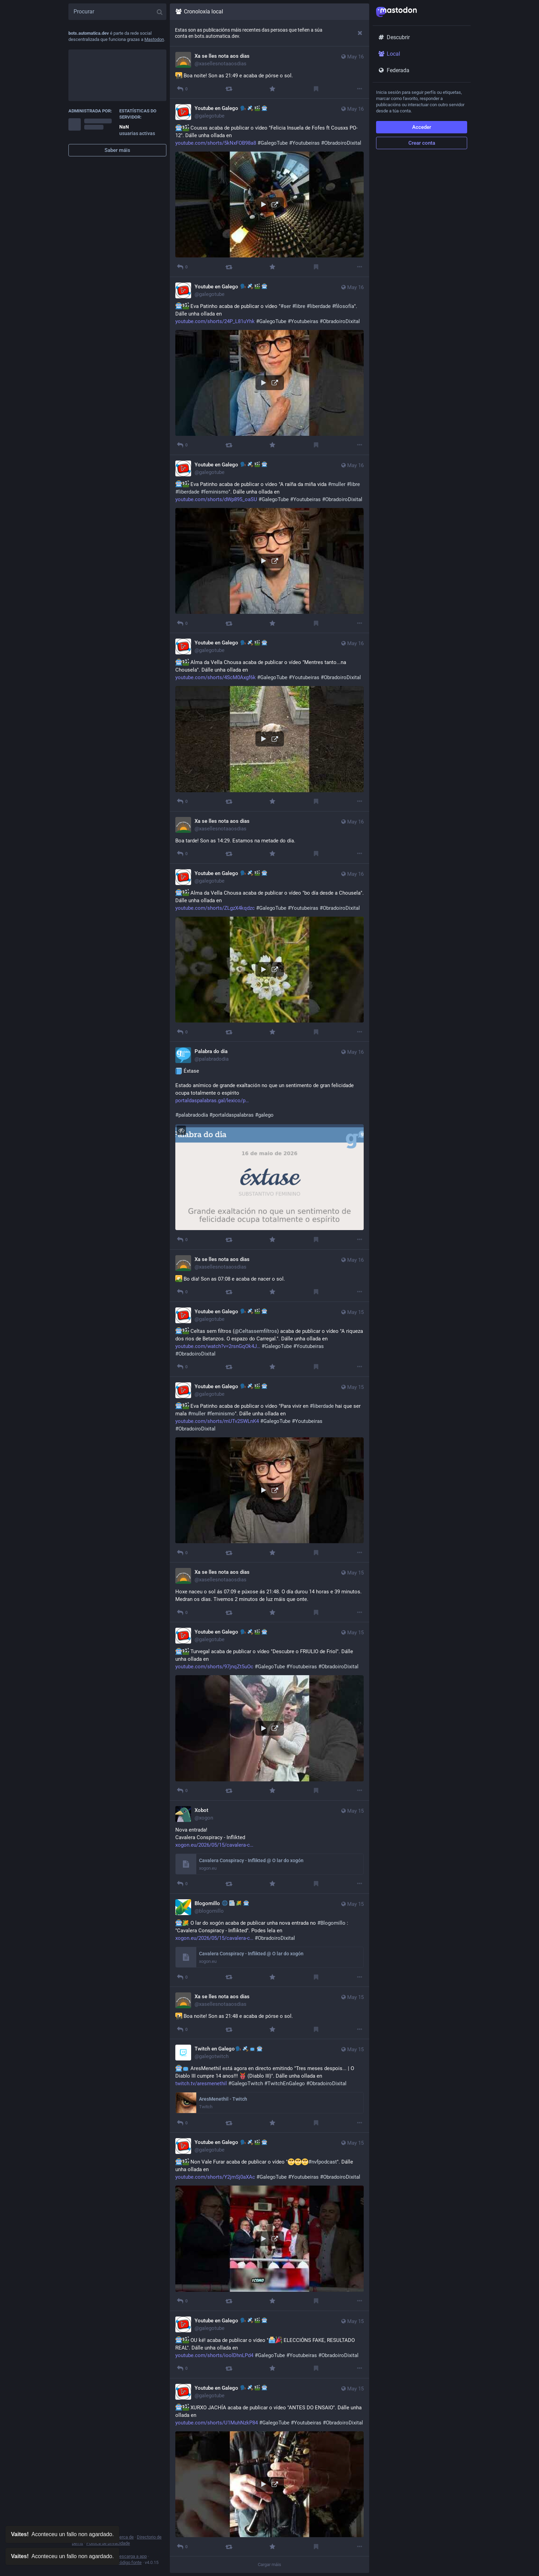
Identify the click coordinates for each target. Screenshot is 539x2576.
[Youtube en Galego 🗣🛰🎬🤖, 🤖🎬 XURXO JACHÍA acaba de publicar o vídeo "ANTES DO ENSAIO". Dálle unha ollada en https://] (269, 2467)
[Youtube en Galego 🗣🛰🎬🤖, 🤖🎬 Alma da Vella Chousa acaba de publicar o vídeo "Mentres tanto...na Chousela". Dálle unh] (269, 722)
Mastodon (154, 39)
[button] (269, 204)
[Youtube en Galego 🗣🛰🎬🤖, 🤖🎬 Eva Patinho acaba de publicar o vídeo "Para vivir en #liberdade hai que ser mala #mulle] (269, 1469)
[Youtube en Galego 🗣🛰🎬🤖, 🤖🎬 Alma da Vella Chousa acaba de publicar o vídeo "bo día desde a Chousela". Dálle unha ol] (269, 953)
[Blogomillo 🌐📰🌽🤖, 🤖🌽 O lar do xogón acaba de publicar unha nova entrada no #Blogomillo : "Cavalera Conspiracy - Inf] (269, 1940)
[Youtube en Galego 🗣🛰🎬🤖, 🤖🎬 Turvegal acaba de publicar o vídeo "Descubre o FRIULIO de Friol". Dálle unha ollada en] (269, 1711)
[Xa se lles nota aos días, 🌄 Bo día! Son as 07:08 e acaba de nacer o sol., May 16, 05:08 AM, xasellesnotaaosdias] (269, 1276)
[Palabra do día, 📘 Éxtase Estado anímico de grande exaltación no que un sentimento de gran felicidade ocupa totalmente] (269, 1145)
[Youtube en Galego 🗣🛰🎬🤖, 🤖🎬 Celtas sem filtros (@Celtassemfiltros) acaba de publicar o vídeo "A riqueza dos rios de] (269, 1339)
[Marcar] (316, 89)
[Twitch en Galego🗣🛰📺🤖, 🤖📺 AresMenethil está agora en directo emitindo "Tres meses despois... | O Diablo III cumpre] (269, 2086)
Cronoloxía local (199, 11)
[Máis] (360, 89)
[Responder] (182, 89)
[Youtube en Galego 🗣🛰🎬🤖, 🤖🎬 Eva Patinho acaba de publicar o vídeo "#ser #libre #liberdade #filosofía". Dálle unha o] (269, 366)
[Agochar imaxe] (181, 1130)
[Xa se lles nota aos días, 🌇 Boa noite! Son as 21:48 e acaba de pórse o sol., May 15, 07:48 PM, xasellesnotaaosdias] (269, 2013)
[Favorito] (272, 89)
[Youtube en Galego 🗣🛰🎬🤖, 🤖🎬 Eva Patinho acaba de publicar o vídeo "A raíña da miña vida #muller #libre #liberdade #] (269, 544)
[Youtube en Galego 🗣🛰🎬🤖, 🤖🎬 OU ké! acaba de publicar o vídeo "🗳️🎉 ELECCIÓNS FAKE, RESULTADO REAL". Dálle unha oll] (269, 2344)
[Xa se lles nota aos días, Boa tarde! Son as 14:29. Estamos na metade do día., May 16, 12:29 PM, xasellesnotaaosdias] (269, 837)
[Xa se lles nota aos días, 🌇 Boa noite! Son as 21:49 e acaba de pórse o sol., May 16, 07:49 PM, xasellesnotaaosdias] (269, 72)
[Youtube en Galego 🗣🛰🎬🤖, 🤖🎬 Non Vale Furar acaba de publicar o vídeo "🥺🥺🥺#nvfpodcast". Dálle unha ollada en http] (269, 2222)
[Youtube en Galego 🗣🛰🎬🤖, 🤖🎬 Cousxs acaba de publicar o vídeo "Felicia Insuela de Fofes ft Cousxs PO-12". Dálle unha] (269, 188)
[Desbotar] (360, 33)
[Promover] (229, 89)
